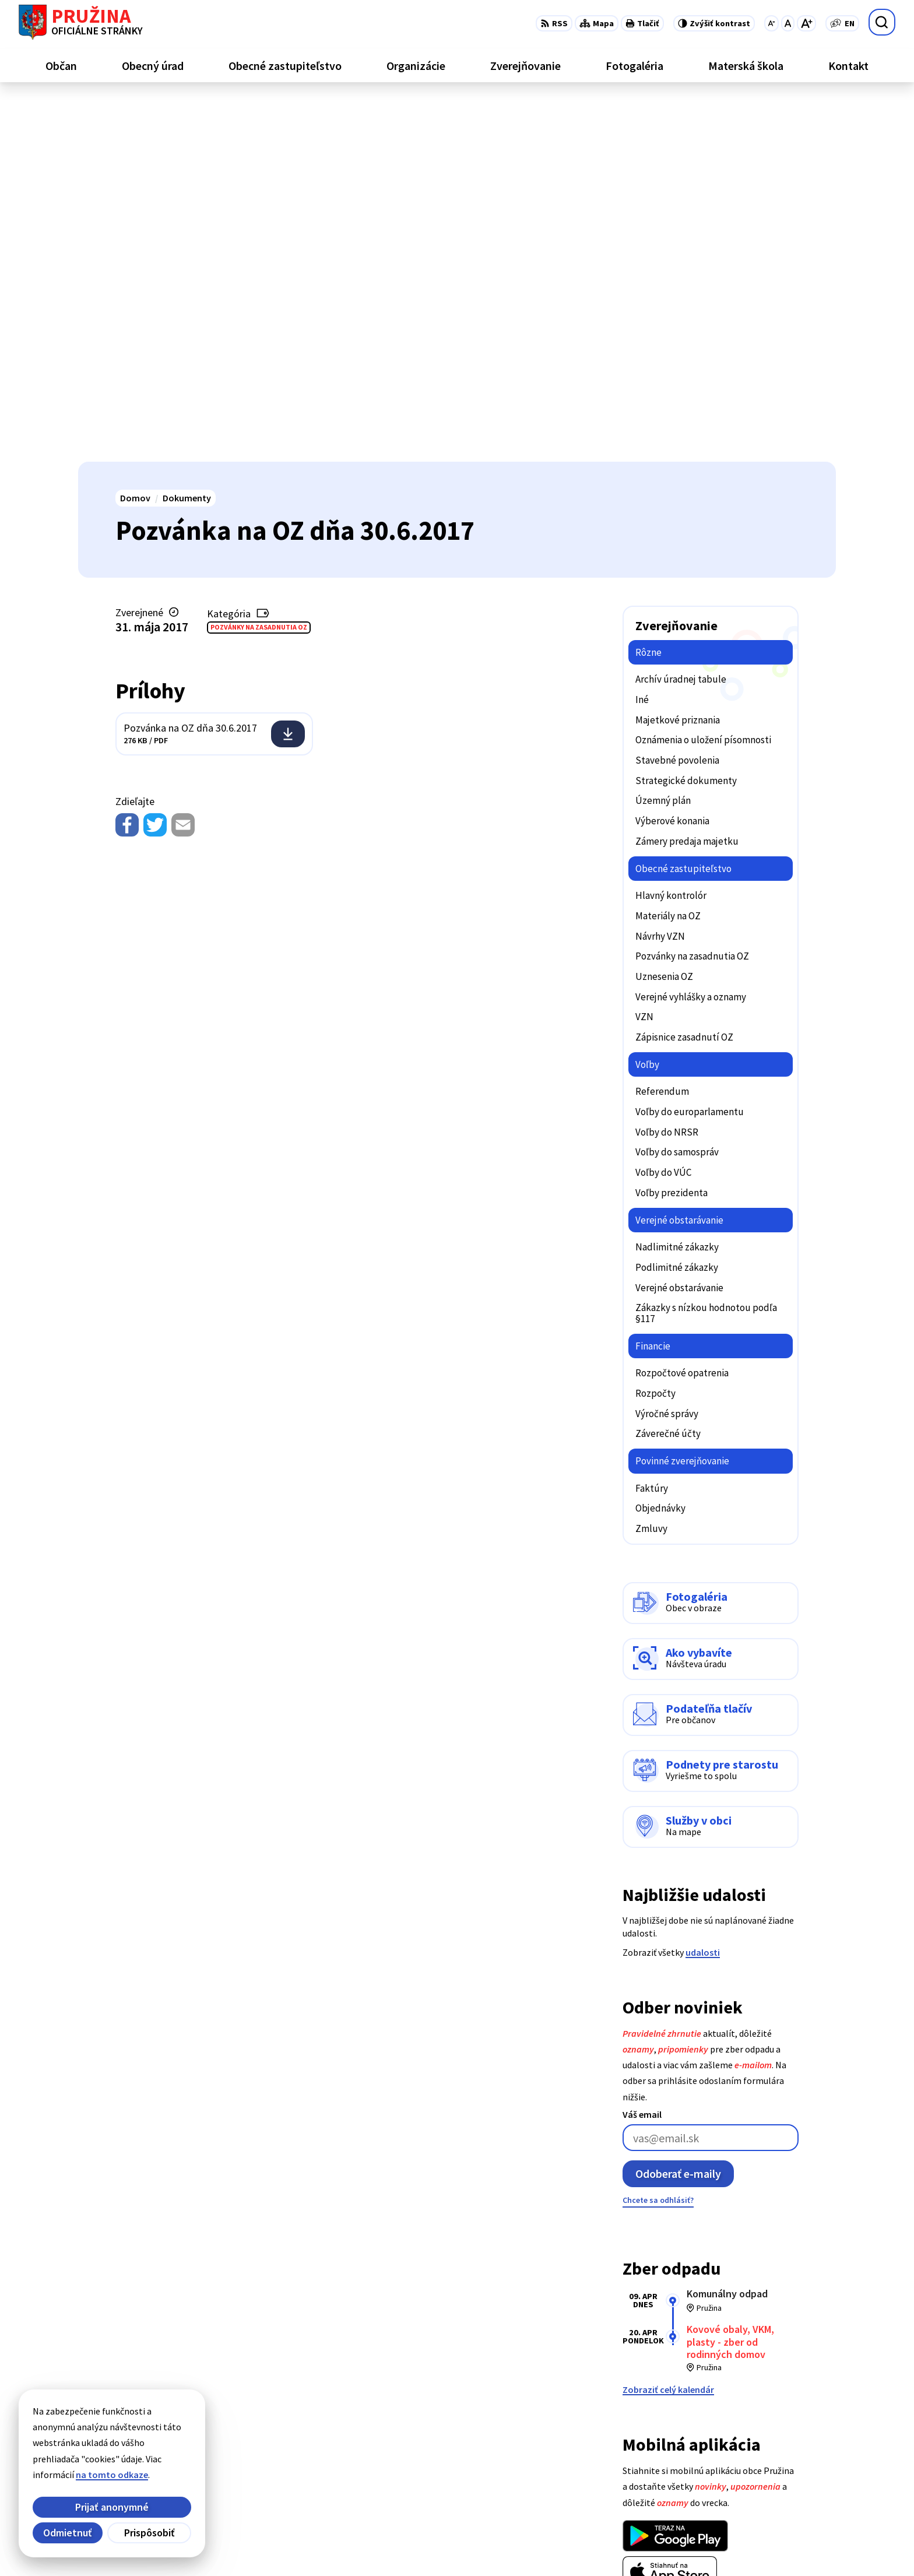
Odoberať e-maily (678, 1812)
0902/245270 (773, 2477)
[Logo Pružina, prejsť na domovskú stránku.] (81, 22)
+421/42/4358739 (782, 2435)
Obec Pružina (378, 2544)
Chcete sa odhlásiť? (658, 1839)
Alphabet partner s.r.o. (230, 2544)
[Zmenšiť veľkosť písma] (771, 23)
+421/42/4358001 (782, 2449)
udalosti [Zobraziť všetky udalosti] (703, 1591)
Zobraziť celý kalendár (668, 2028)
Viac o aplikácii (653, 2239)
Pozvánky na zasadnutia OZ (258, 266)
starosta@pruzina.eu (792, 2491)
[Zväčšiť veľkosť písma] (806, 23)
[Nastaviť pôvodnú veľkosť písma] (788, 23)
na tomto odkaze (112, 2474)
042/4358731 (773, 2463)
